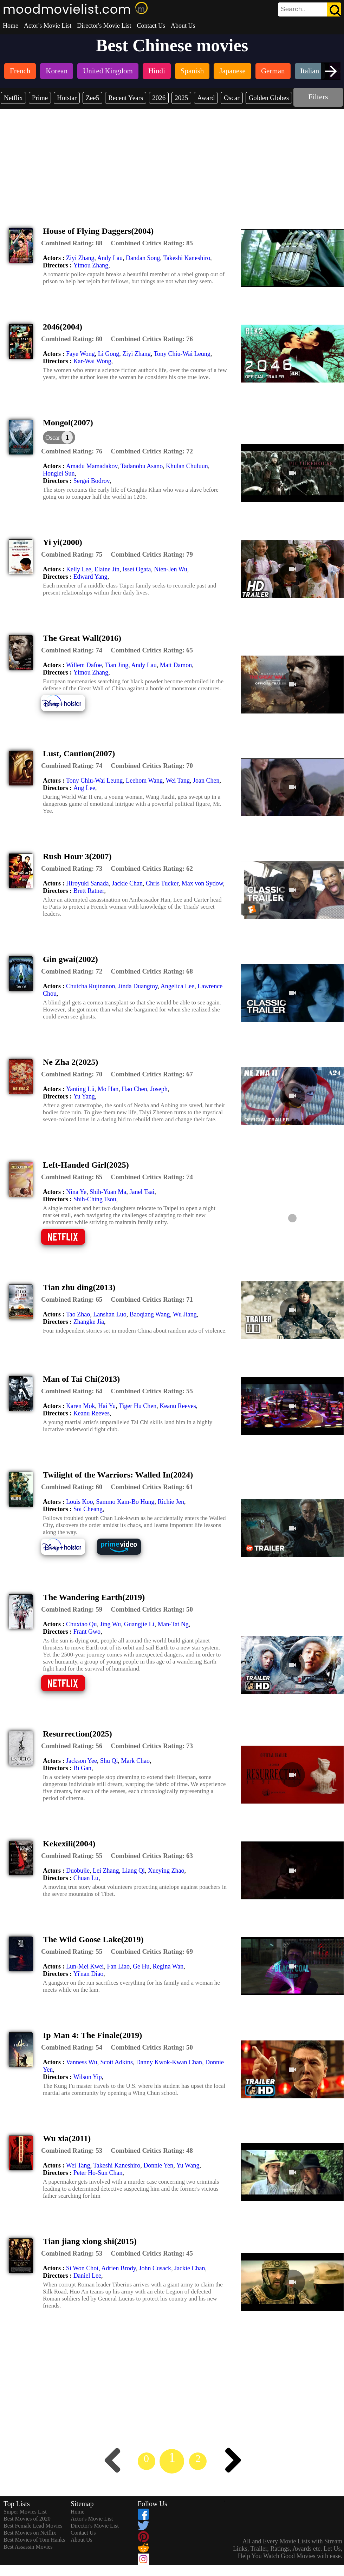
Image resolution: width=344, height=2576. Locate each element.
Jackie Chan (127, 883)
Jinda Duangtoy (137, 986)
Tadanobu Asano (142, 466)
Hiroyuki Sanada (87, 883)
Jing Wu (110, 1624)
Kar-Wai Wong (92, 361)
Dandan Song (143, 257)
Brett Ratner (88, 890)
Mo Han (108, 1089)
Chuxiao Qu (81, 1624)
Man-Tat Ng (172, 1624)
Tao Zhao (78, 1314)
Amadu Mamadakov (91, 466)
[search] (309, 9)
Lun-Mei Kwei (85, 1966)
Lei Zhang (106, 1870)
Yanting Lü (80, 1089)
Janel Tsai (142, 1191)
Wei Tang (178, 780)
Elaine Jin (106, 569)
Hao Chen (134, 1089)
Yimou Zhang (91, 265)
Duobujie (78, 1870)
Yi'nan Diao (88, 1973)
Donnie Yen (158, 2165)
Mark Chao (135, 1760)
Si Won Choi (82, 2268)
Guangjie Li (139, 1624)
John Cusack (155, 2268)
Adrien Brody (118, 2268)
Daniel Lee (87, 2275)
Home (10, 25)
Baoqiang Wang (150, 1314)
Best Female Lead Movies (33, 2526)
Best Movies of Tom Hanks (34, 2540)
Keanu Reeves (178, 1405)
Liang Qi (133, 1870)
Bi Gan (82, 1768)
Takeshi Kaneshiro (186, 257)
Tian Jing (116, 665)
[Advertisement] (172, 161)
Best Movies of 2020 (27, 2519)
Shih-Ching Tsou (94, 1199)
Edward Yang (90, 576)
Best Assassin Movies (28, 2547)
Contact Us (151, 25)
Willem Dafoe (84, 665)
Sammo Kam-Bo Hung (125, 1501)
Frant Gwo (87, 1631)
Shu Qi (109, 1760)
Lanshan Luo (109, 1314)
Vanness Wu (81, 2062)
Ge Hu (141, 1966)
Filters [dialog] (318, 96)
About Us (183, 25)
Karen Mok (80, 1405)
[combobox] (294, 9)
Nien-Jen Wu (170, 569)
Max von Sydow (202, 883)
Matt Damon (176, 665)
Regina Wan (167, 1966)
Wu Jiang (185, 1314)
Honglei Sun (59, 473)
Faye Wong (80, 353)
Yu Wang (188, 2165)
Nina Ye (76, 1191)
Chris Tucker (162, 883)
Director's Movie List (104, 25)
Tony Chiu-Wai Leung (182, 353)
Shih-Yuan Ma (108, 1191)
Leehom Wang (144, 780)
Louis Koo (79, 1501)
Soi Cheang (88, 1509)
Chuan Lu (86, 1877)
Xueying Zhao (166, 1870)
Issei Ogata (137, 569)
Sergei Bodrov (91, 480)
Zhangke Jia (88, 1321)
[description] (71, 243)
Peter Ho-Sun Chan (98, 2172)
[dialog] (59, 437)
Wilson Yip (87, 2076)
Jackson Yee (81, 1760)
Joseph (159, 1089)
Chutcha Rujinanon (90, 986)
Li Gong (108, 353)
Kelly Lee (78, 569)
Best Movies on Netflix (30, 2533)
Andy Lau (109, 257)
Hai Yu (107, 1405)
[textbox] (294, 9)
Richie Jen (170, 1501)
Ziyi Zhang (80, 257)
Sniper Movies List (25, 2512)
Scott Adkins (116, 2062)
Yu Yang (84, 1096)
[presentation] (330, 71)
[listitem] (20, 71)
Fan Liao (118, 1966)
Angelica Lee (177, 986)
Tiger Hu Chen (137, 1405)
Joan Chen (206, 780)
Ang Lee (84, 787)
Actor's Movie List (47, 25)
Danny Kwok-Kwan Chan (169, 2062)
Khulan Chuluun (187, 466)
